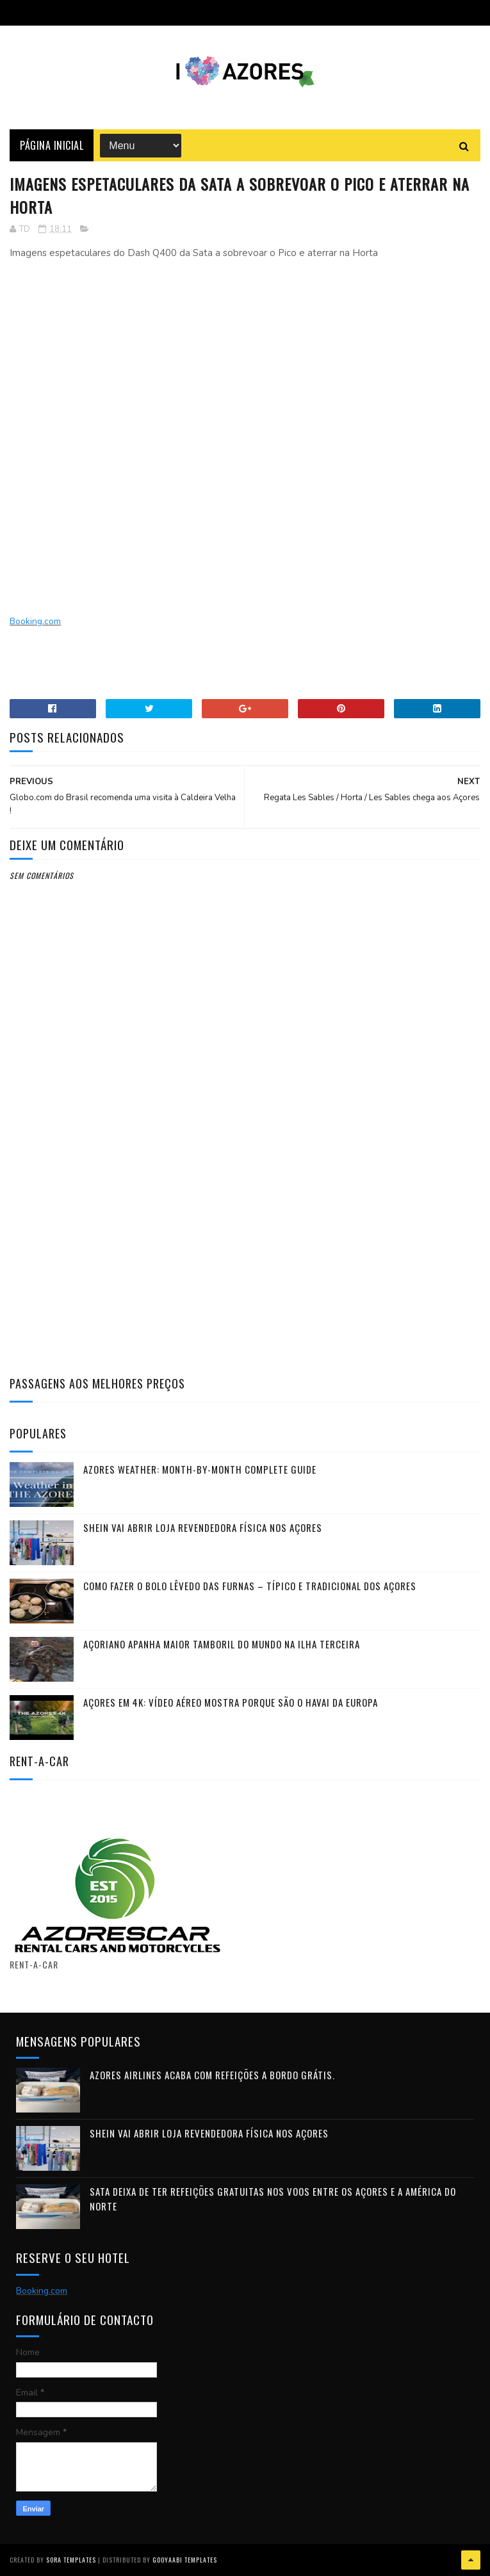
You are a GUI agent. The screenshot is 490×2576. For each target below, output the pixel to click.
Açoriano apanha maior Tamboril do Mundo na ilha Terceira (221, 1644)
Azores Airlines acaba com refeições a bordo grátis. (212, 2075)
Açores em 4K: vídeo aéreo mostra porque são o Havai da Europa (230, 1702)
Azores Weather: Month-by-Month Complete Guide (199, 1469)
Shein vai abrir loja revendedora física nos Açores (202, 1527)
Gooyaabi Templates (184, 2559)
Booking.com (35, 621)
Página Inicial (51, 145)
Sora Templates (71, 2559)
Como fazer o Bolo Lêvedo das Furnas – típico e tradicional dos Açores (249, 1586)
